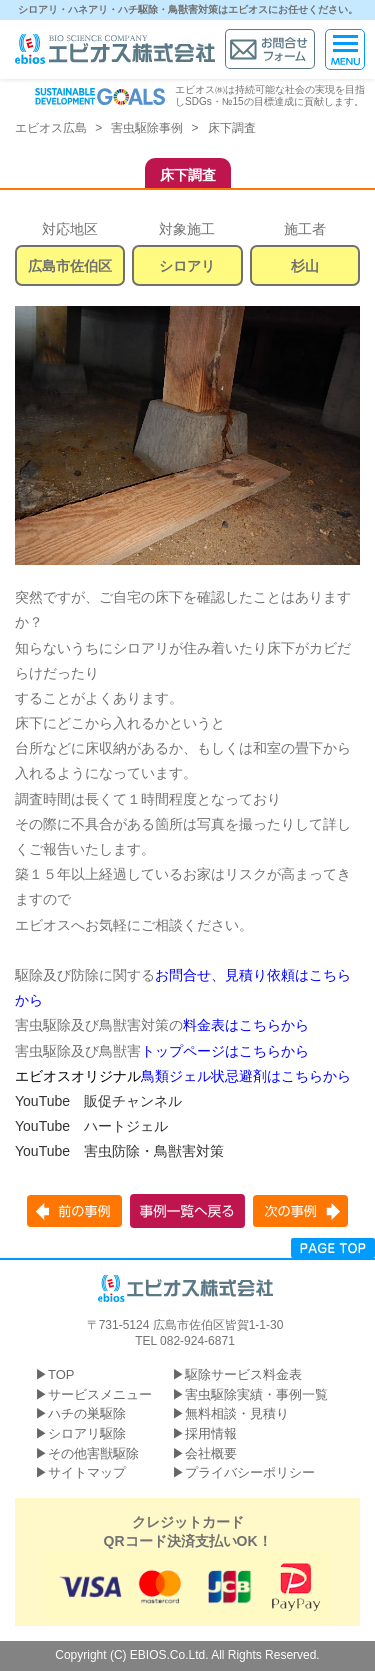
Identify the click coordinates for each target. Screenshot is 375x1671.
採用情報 (211, 1433)
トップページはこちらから (225, 1051)
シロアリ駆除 (87, 1433)
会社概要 (211, 1453)
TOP (61, 1374)
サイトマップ (87, 1472)
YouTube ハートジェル (91, 1126)
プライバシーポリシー (250, 1472)
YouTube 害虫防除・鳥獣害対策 (119, 1151)
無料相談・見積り (237, 1413)
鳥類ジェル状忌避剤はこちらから (246, 1076)
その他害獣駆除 (93, 1453)
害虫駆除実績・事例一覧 (256, 1394)
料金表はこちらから (246, 1025)
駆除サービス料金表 (243, 1374)
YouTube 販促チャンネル (98, 1101)
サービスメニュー (100, 1394)
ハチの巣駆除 (87, 1413)
